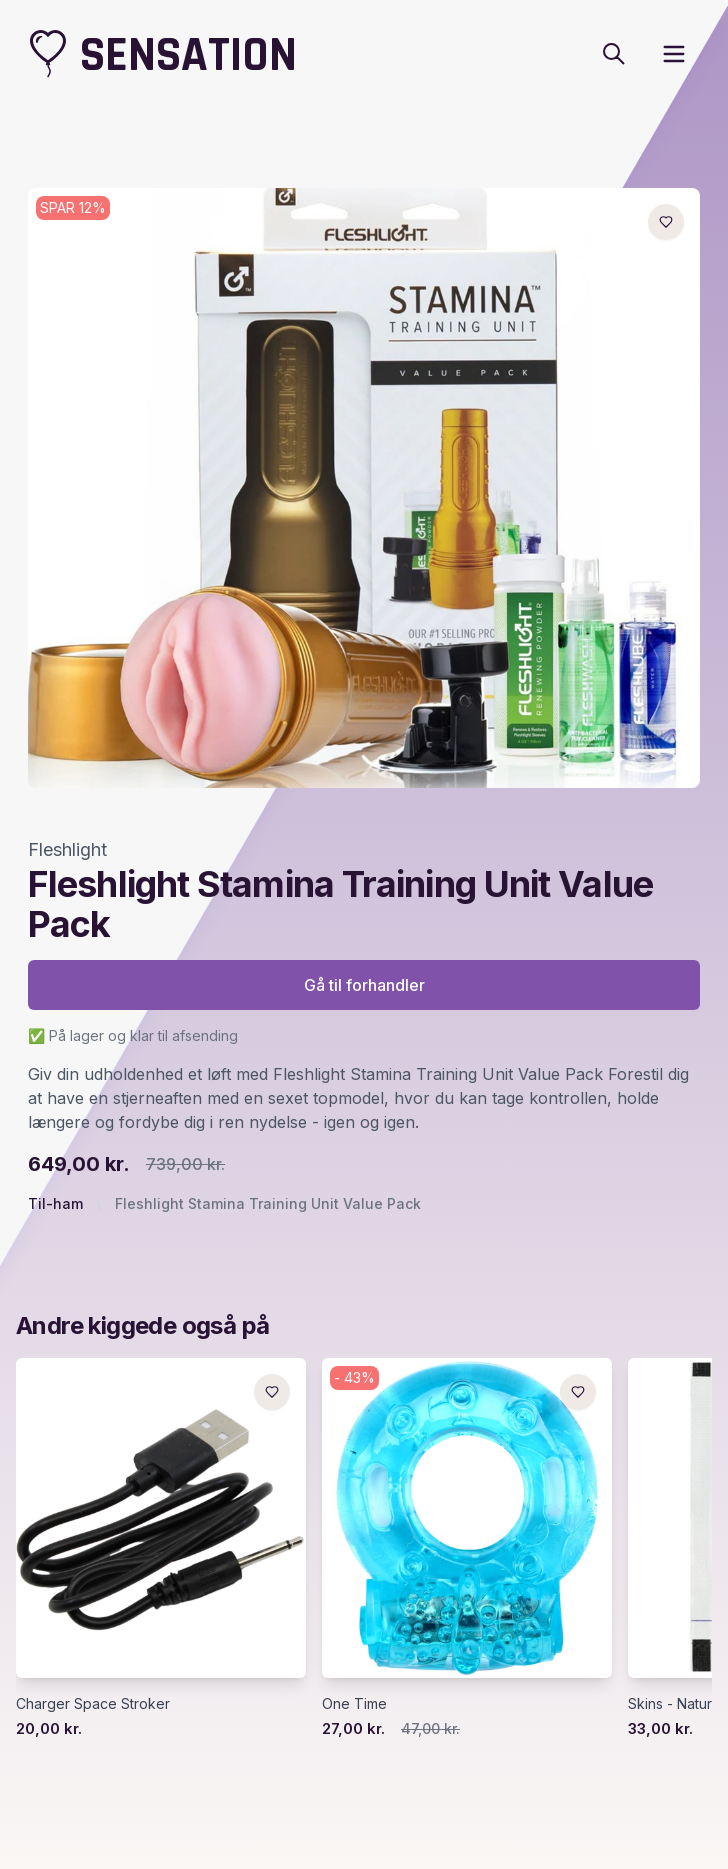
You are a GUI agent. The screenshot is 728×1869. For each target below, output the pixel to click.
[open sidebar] (674, 54)
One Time (354, 1703)
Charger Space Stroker (93, 1703)
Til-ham (55, 1203)
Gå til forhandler (364, 985)
